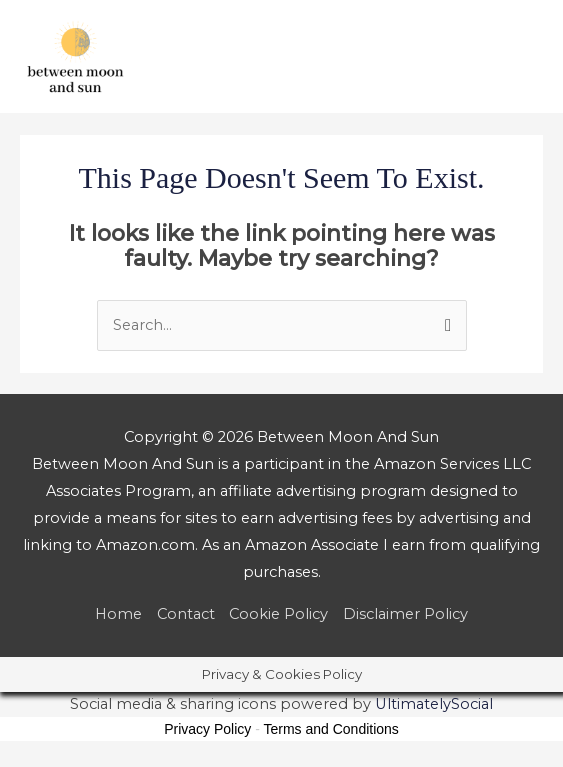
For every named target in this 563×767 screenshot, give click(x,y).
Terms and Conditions (330, 729)
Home (118, 614)
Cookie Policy (278, 614)
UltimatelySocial (434, 704)
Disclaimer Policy (405, 614)
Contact (186, 614)
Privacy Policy (207, 729)
